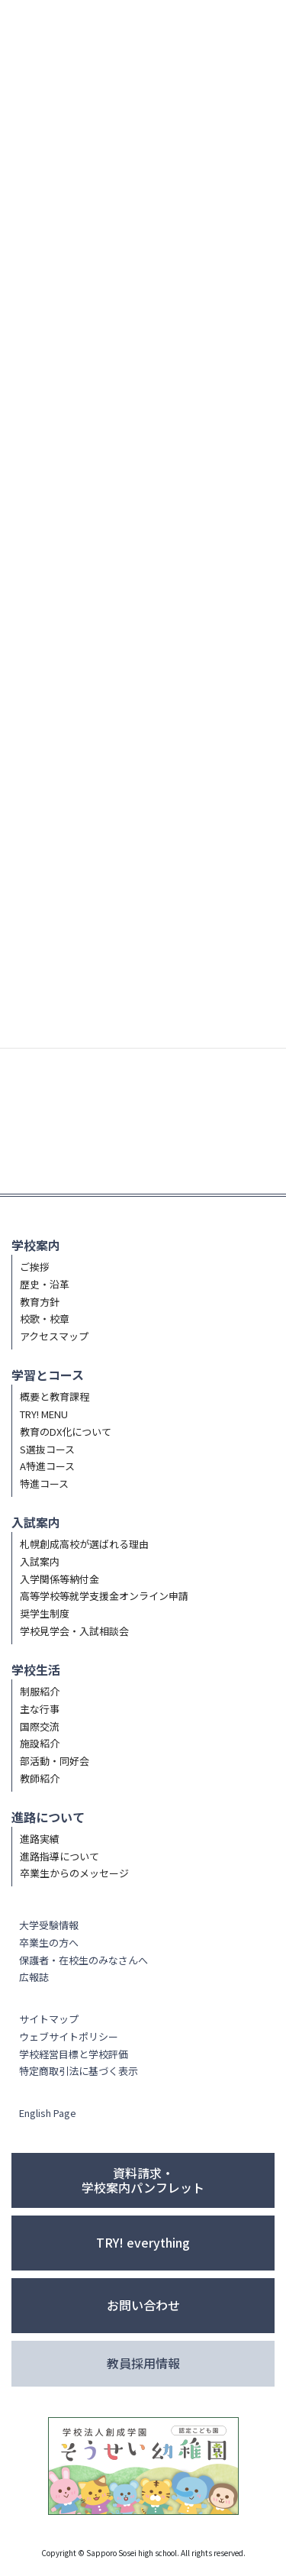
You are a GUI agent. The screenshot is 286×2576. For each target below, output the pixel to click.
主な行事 (39, 1709)
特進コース (44, 1483)
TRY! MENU (44, 1414)
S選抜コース (47, 1449)
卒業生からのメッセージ (74, 1873)
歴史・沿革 (44, 1284)
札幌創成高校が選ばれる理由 (84, 1544)
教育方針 (39, 1301)
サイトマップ (49, 2019)
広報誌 (34, 1977)
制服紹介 (39, 1691)
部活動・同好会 (54, 1760)
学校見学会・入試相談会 (74, 1631)
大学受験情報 (49, 1925)
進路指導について (59, 1856)
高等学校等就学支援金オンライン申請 (104, 1596)
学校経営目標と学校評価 (73, 2054)
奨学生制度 (44, 1613)
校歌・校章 (44, 1318)
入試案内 (39, 1561)
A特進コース (47, 1466)
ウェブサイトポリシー (68, 2036)
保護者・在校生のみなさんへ (83, 1960)
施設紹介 (39, 1743)
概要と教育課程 (54, 1396)
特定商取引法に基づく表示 (78, 2071)
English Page (47, 2113)
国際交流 (39, 1726)
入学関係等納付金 (59, 1579)
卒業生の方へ (49, 1942)
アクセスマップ (54, 1336)
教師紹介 (39, 1778)
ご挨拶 (35, 1266)
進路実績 (39, 1838)
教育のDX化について (65, 1431)
